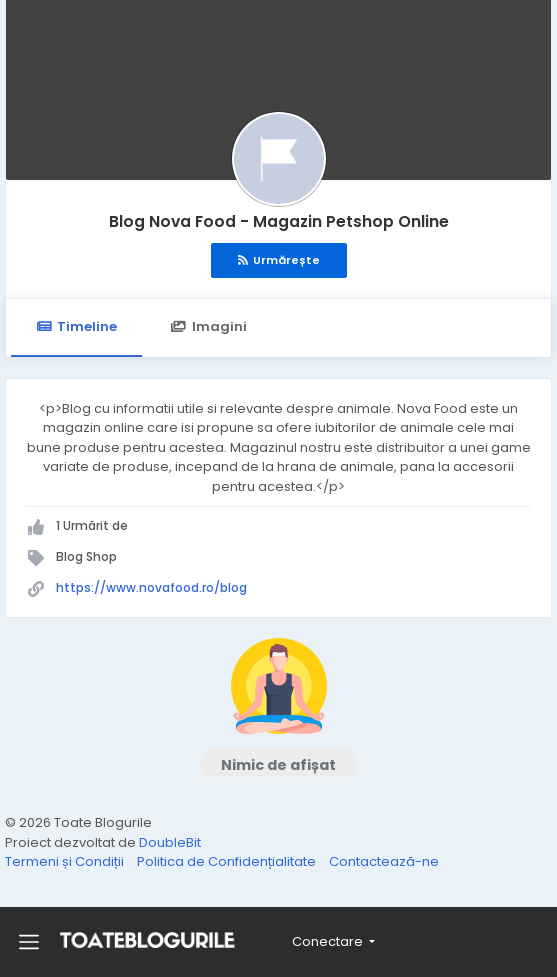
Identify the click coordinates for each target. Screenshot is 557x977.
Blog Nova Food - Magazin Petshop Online (279, 221)
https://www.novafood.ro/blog (151, 587)
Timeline (76, 326)
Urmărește (279, 260)
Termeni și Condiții (66, 861)
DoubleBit (170, 842)
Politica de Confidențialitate (228, 861)
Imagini (208, 326)
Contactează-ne (384, 861)
